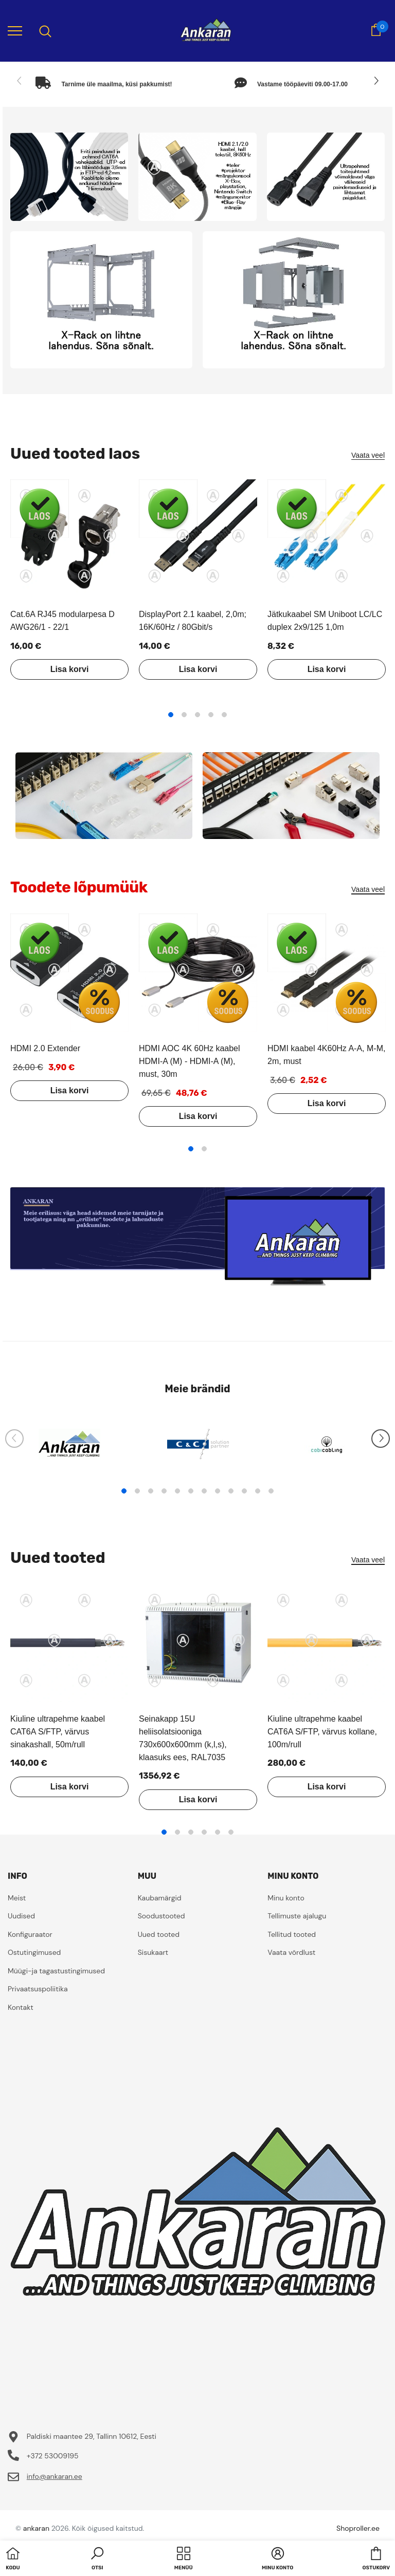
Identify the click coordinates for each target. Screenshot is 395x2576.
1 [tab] (170, 714)
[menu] (15, 30)
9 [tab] (231, 1491)
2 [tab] (184, 714)
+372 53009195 (53, 2455)
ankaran (36, 2528)
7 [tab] (204, 1491)
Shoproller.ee (358, 2528)
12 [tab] (271, 1491)
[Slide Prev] (19, 81)
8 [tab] (217, 1491)
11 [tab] (257, 1491)
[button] (97, 2559)
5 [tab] (224, 714)
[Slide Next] (375, 81)
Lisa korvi (69, 669)
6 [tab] (190, 1491)
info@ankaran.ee (54, 2476)
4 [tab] (210, 714)
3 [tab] (197, 714)
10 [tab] (244, 1491)
